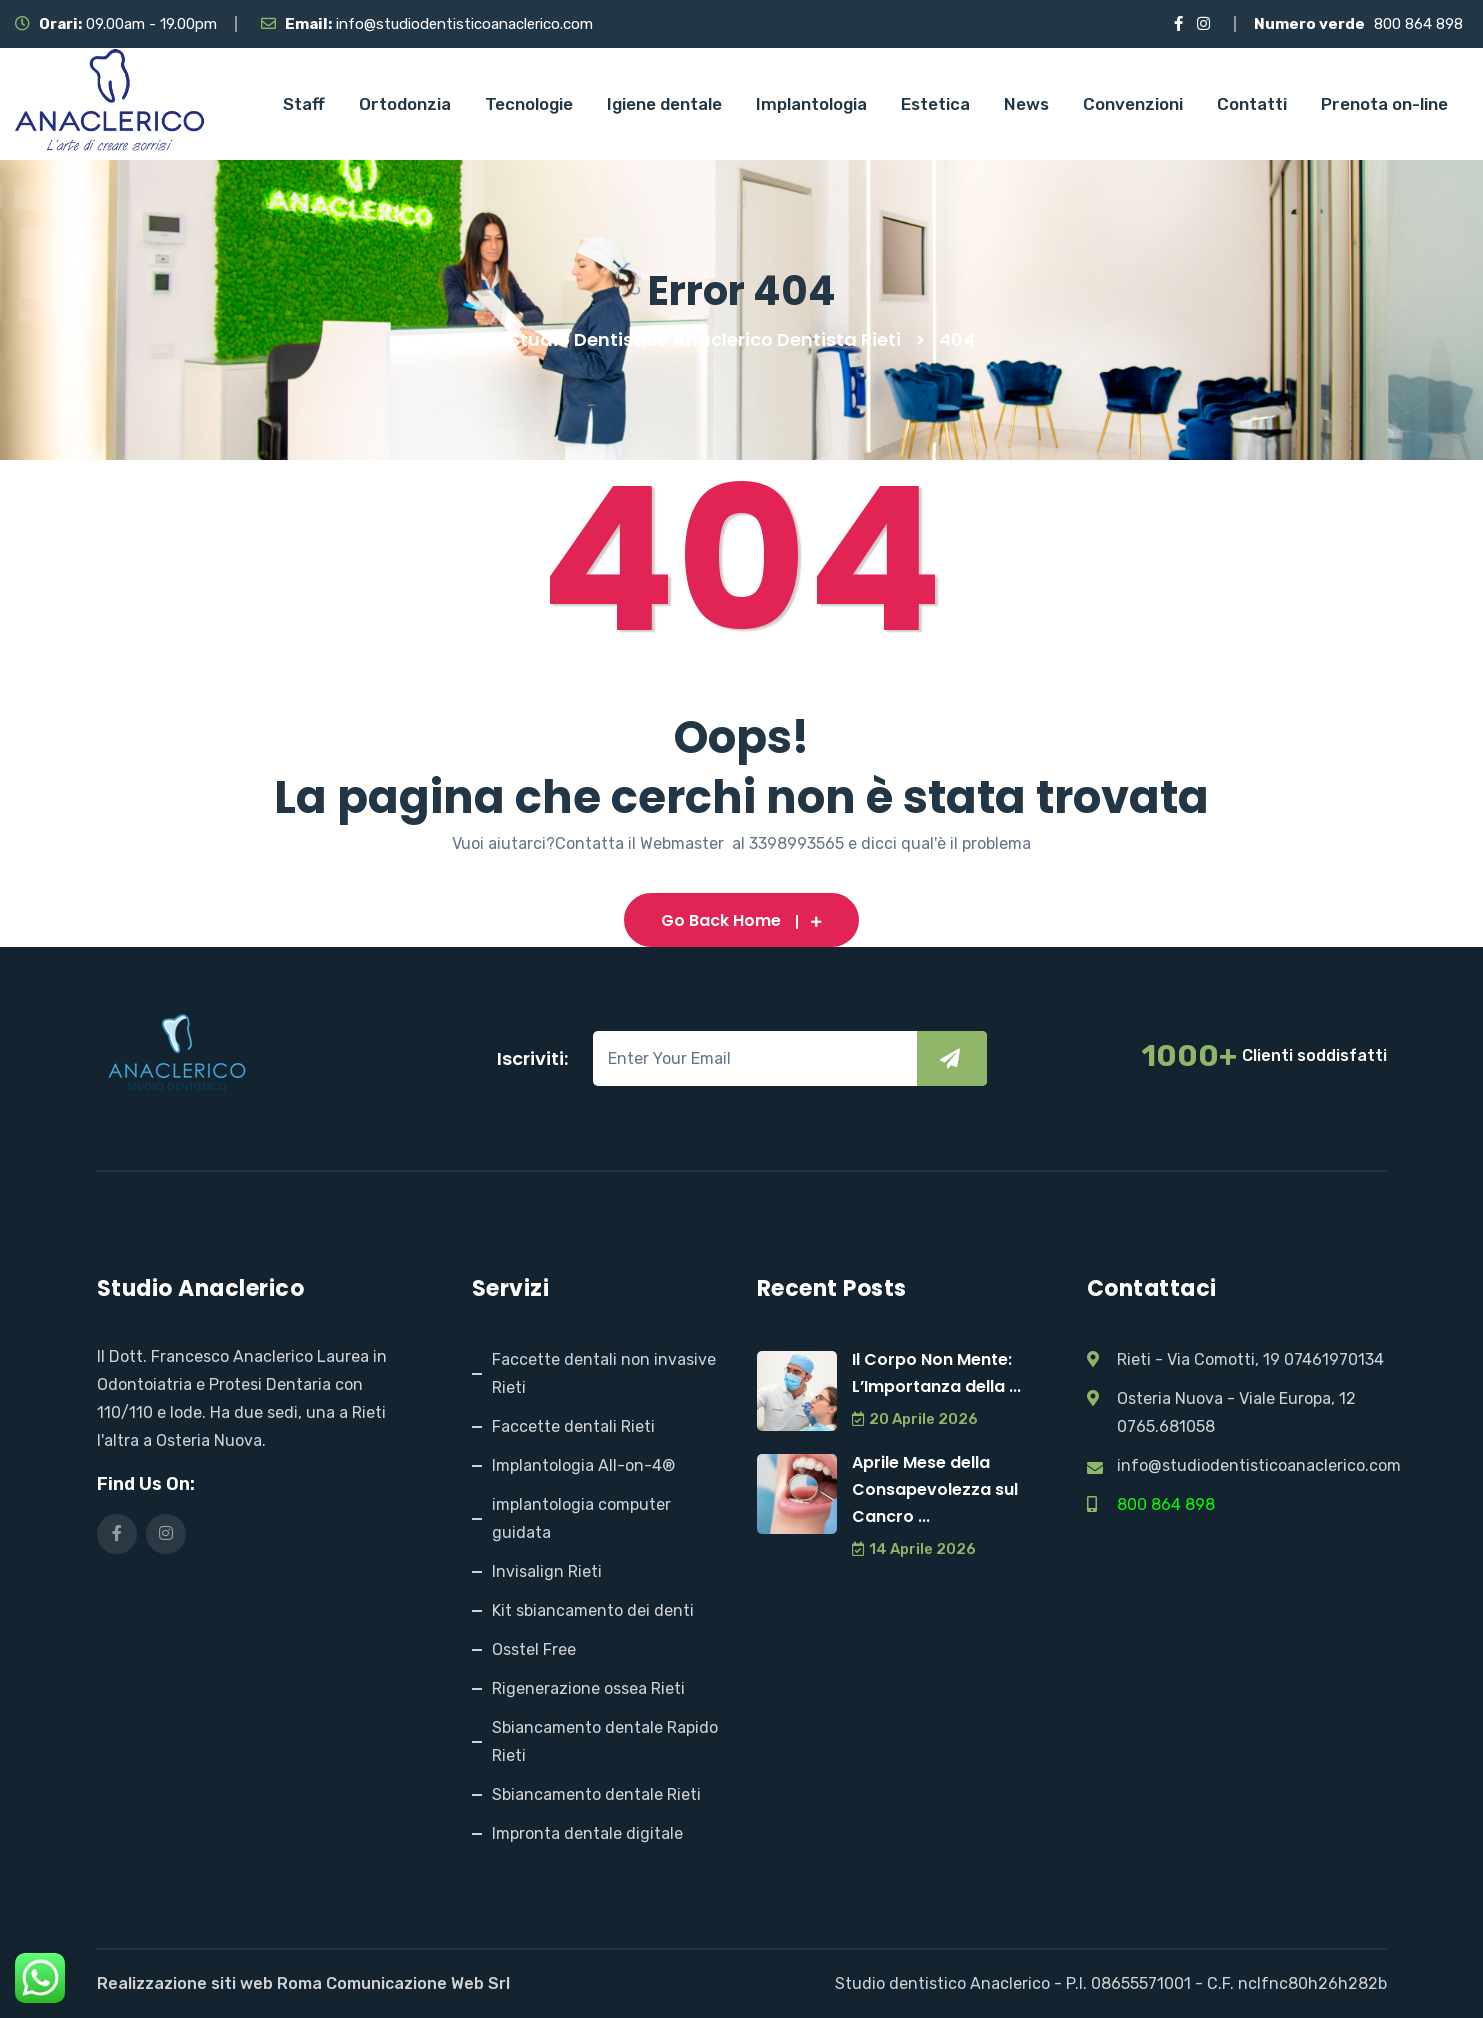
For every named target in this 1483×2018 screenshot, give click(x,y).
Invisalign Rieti (547, 1571)
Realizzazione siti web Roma (209, 1983)
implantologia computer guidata (581, 1518)
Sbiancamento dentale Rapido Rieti (605, 1741)
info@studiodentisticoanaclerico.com (464, 24)
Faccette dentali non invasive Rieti (604, 1373)
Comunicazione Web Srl (418, 1983)
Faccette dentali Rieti (573, 1426)
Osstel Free (534, 1649)
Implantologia (811, 104)
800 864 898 (1418, 24)
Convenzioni (1133, 104)
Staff (304, 104)
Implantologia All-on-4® (583, 1465)
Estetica (935, 104)
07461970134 (1334, 1359)
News (1026, 104)
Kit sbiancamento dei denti (593, 1610)
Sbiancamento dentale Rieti (596, 1794)
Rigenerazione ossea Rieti (588, 1688)
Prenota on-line (1384, 104)
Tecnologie (529, 104)
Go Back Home (741, 920)
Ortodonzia (405, 104)
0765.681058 (1166, 1426)
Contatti (1252, 104)
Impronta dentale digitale (587, 1833)
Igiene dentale (664, 104)
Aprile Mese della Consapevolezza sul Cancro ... (935, 1489)
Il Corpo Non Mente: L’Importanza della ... (936, 1373)
